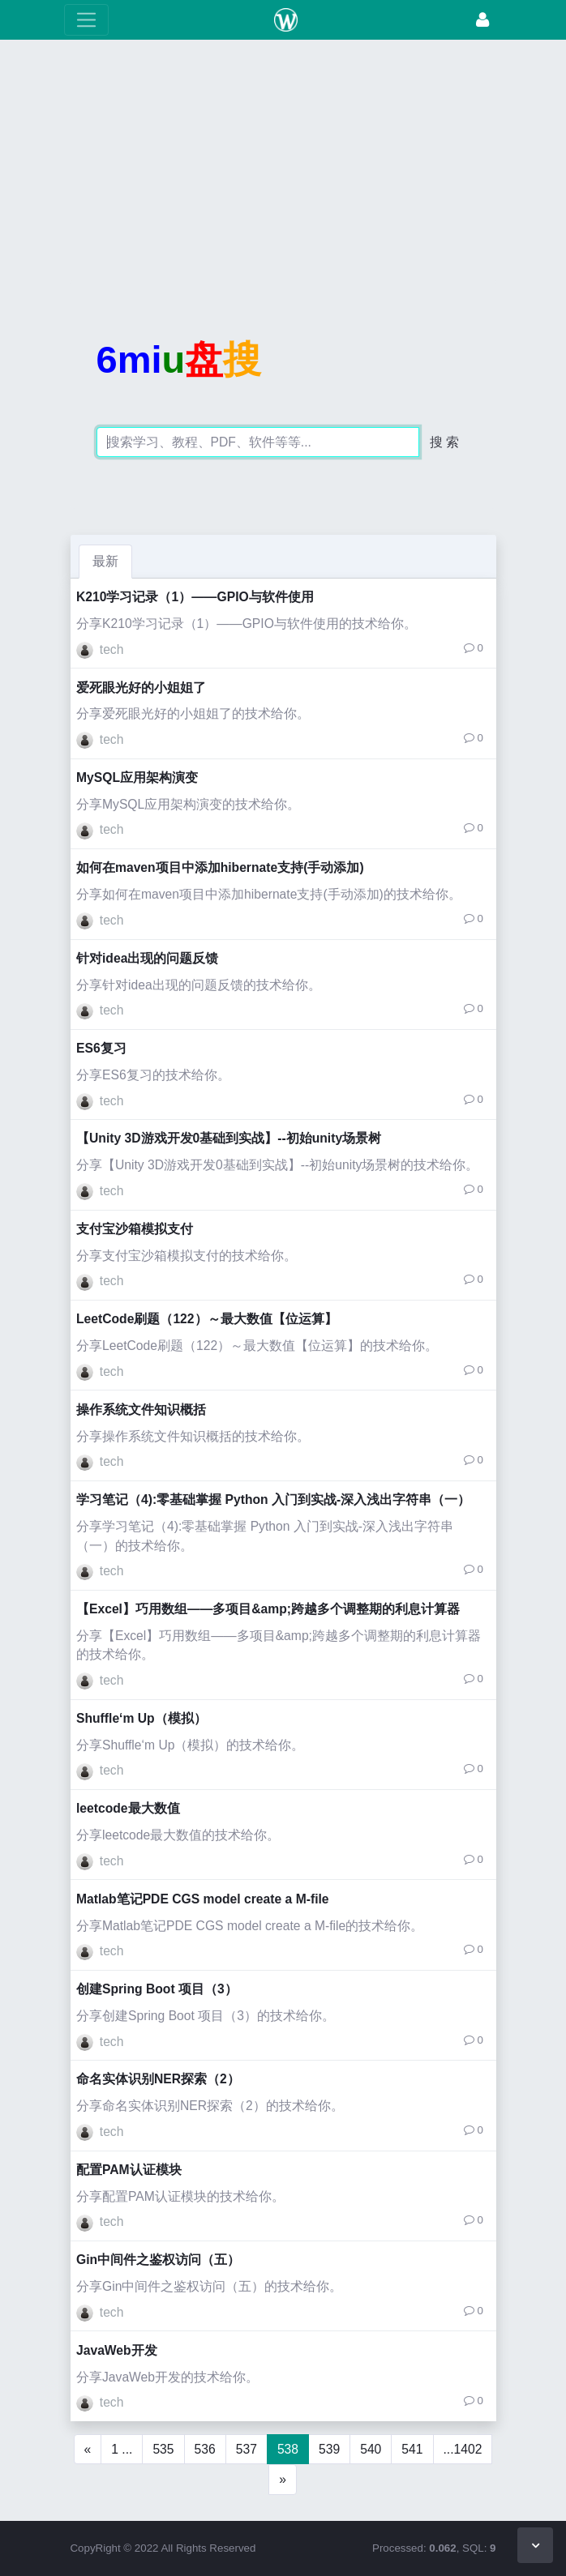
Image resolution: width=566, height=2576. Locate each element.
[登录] (482, 19)
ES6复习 (101, 1048)
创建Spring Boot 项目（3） (157, 1989)
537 (246, 2449)
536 (205, 2449)
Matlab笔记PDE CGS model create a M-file (202, 1899)
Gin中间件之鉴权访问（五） (158, 2259)
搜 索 (444, 442)
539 (329, 2449)
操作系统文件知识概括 (141, 1409)
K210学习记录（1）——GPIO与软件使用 (195, 597)
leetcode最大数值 (128, 1808)
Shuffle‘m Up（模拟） (141, 1718)
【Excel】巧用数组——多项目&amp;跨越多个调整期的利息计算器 (268, 1609)
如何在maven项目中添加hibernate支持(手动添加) (220, 867)
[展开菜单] (86, 20)
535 (163, 2449)
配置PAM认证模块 (129, 2170)
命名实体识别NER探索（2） (158, 2079)
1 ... (121, 2449)
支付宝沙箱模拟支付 (134, 1229)
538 (287, 2449)
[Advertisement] (283, 166)
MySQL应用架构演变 (137, 777)
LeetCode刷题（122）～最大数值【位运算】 (206, 1319)
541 (411, 2449)
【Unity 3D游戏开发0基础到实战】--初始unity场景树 (228, 1138)
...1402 (463, 2449)
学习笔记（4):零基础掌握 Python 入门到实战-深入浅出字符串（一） (273, 1499)
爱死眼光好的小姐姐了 (141, 687)
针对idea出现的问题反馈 (147, 958)
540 (370, 2449)
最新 (105, 561)
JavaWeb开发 (116, 2350)
